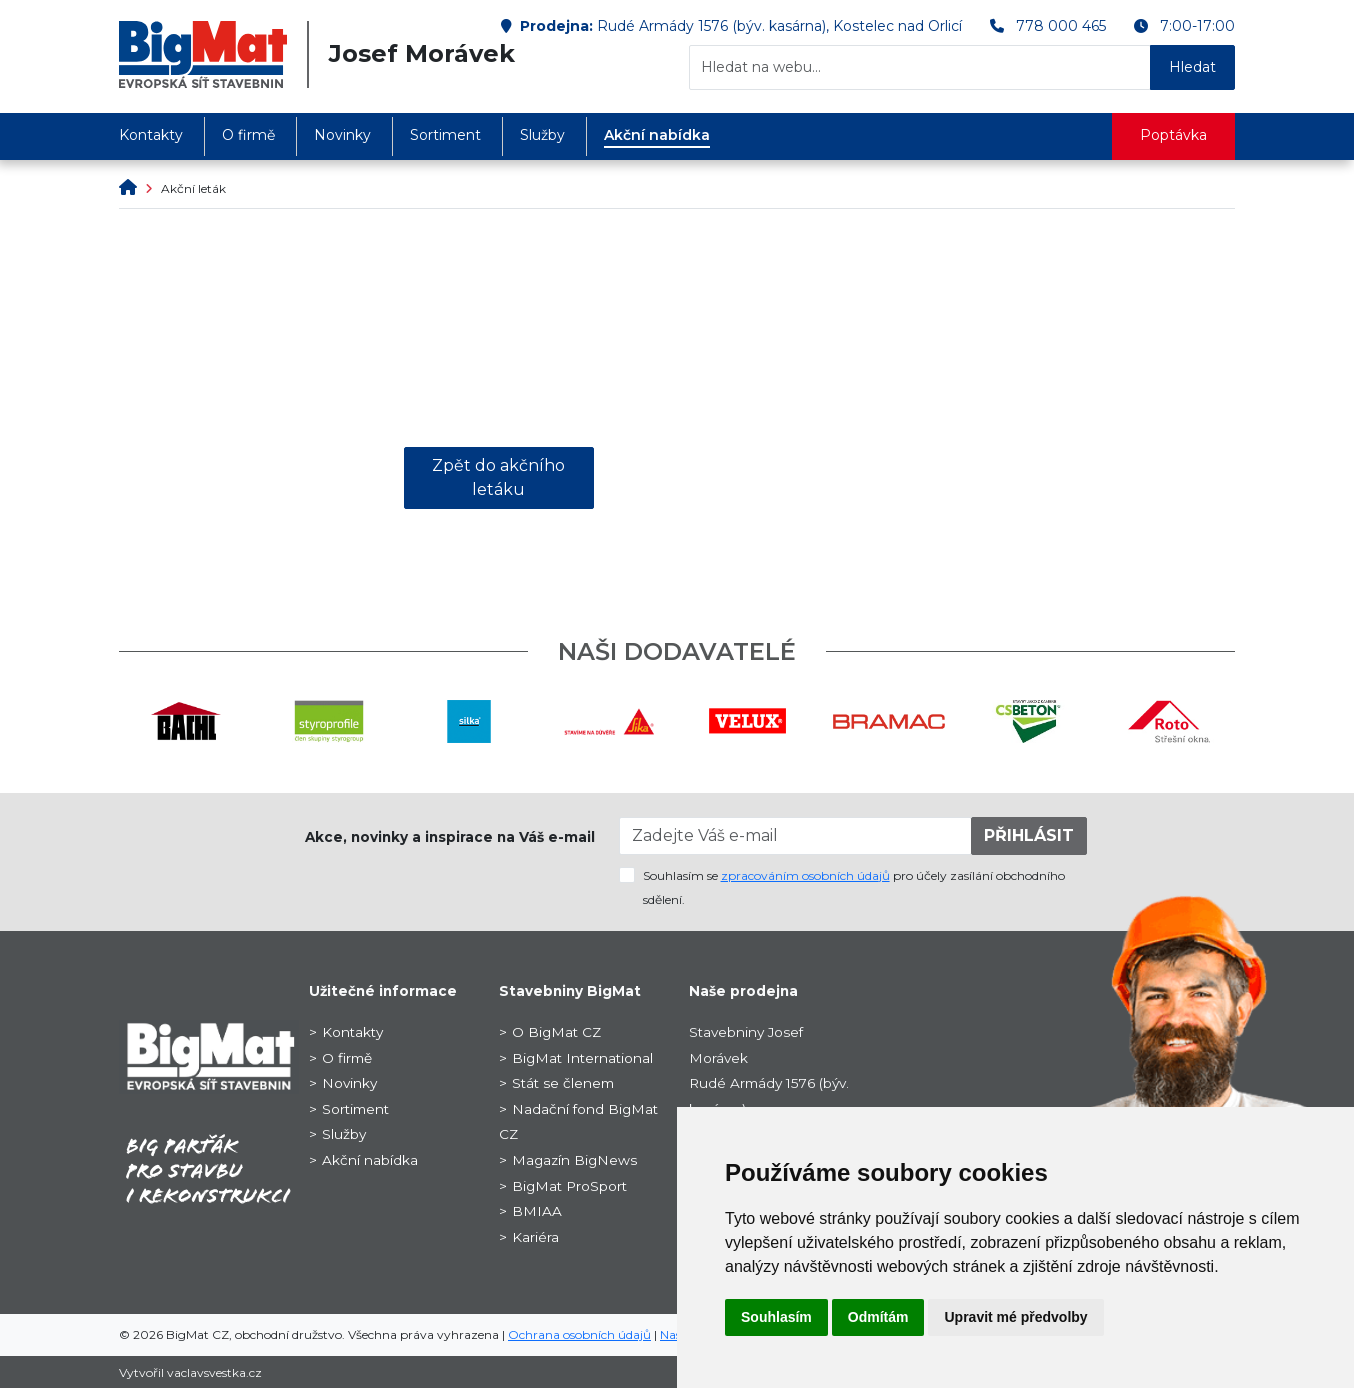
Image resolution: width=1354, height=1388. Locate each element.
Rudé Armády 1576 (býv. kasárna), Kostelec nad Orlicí (779, 26)
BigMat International (582, 1058)
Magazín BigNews (574, 1160)
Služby (542, 135)
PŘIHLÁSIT (1029, 835)
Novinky (342, 135)
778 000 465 (1061, 26)
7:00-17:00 (1197, 26)
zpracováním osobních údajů (805, 875)
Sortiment (445, 135)
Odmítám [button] (878, 1317)
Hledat (1192, 67)
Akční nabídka (657, 135)
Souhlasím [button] (776, 1317)
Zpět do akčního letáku (498, 477)
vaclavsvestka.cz (214, 1372)
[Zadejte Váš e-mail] (796, 836)
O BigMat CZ (556, 1032)
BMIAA (537, 1211)
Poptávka (1173, 135)
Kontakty (151, 135)
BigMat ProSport (569, 1186)
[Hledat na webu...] (920, 67)
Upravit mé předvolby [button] (1015, 1317)
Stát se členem (563, 1083)
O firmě (248, 135)
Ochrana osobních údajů (579, 1334)
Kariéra (535, 1237)
